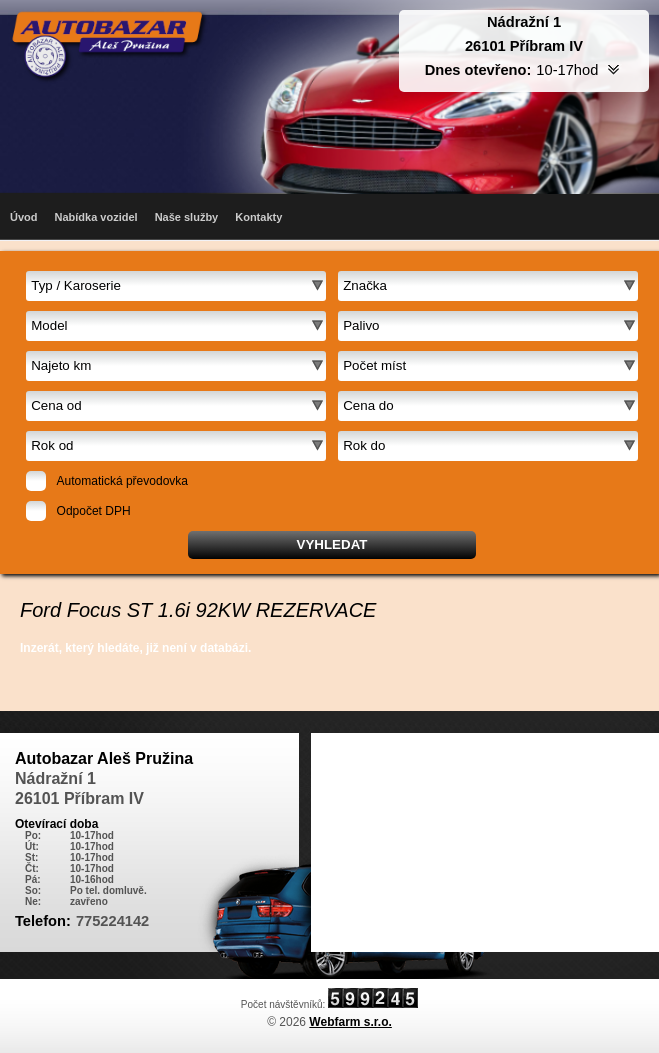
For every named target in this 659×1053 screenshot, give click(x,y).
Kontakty (258, 217)
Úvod (24, 217)
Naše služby (187, 217)
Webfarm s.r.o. (350, 1022)
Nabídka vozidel (96, 217)
